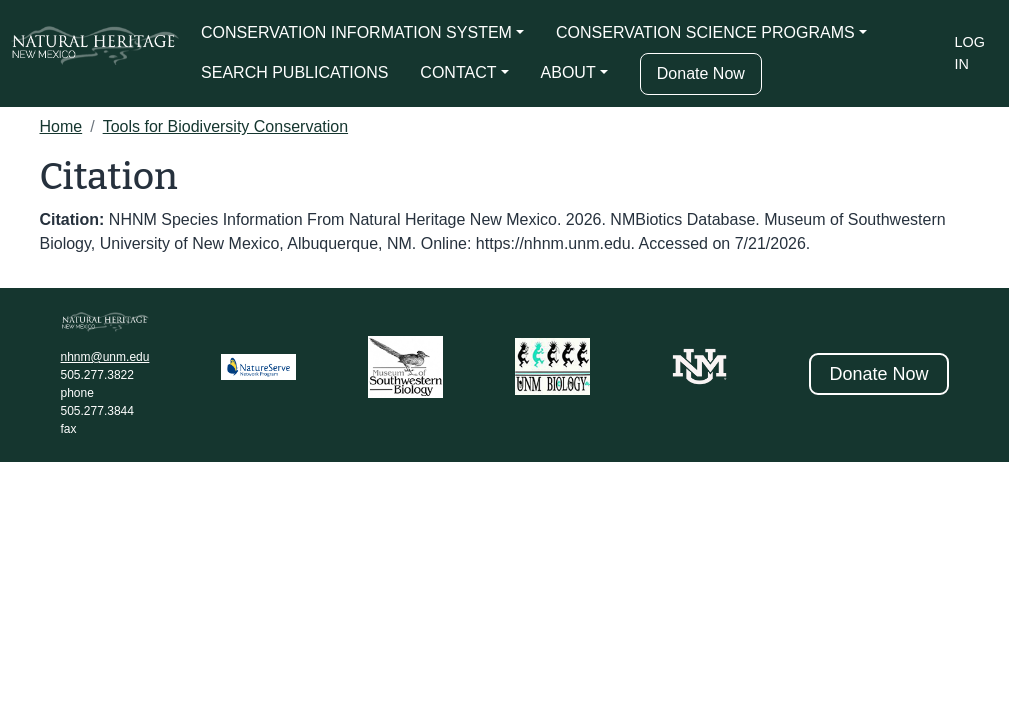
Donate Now (701, 73)
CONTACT (458, 72)
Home (61, 126)
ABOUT (568, 72)
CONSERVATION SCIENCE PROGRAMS (705, 32)
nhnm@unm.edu (105, 357)
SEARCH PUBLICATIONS (294, 72)
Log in (970, 53)
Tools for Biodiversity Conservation (225, 126)
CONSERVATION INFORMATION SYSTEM (356, 32)
